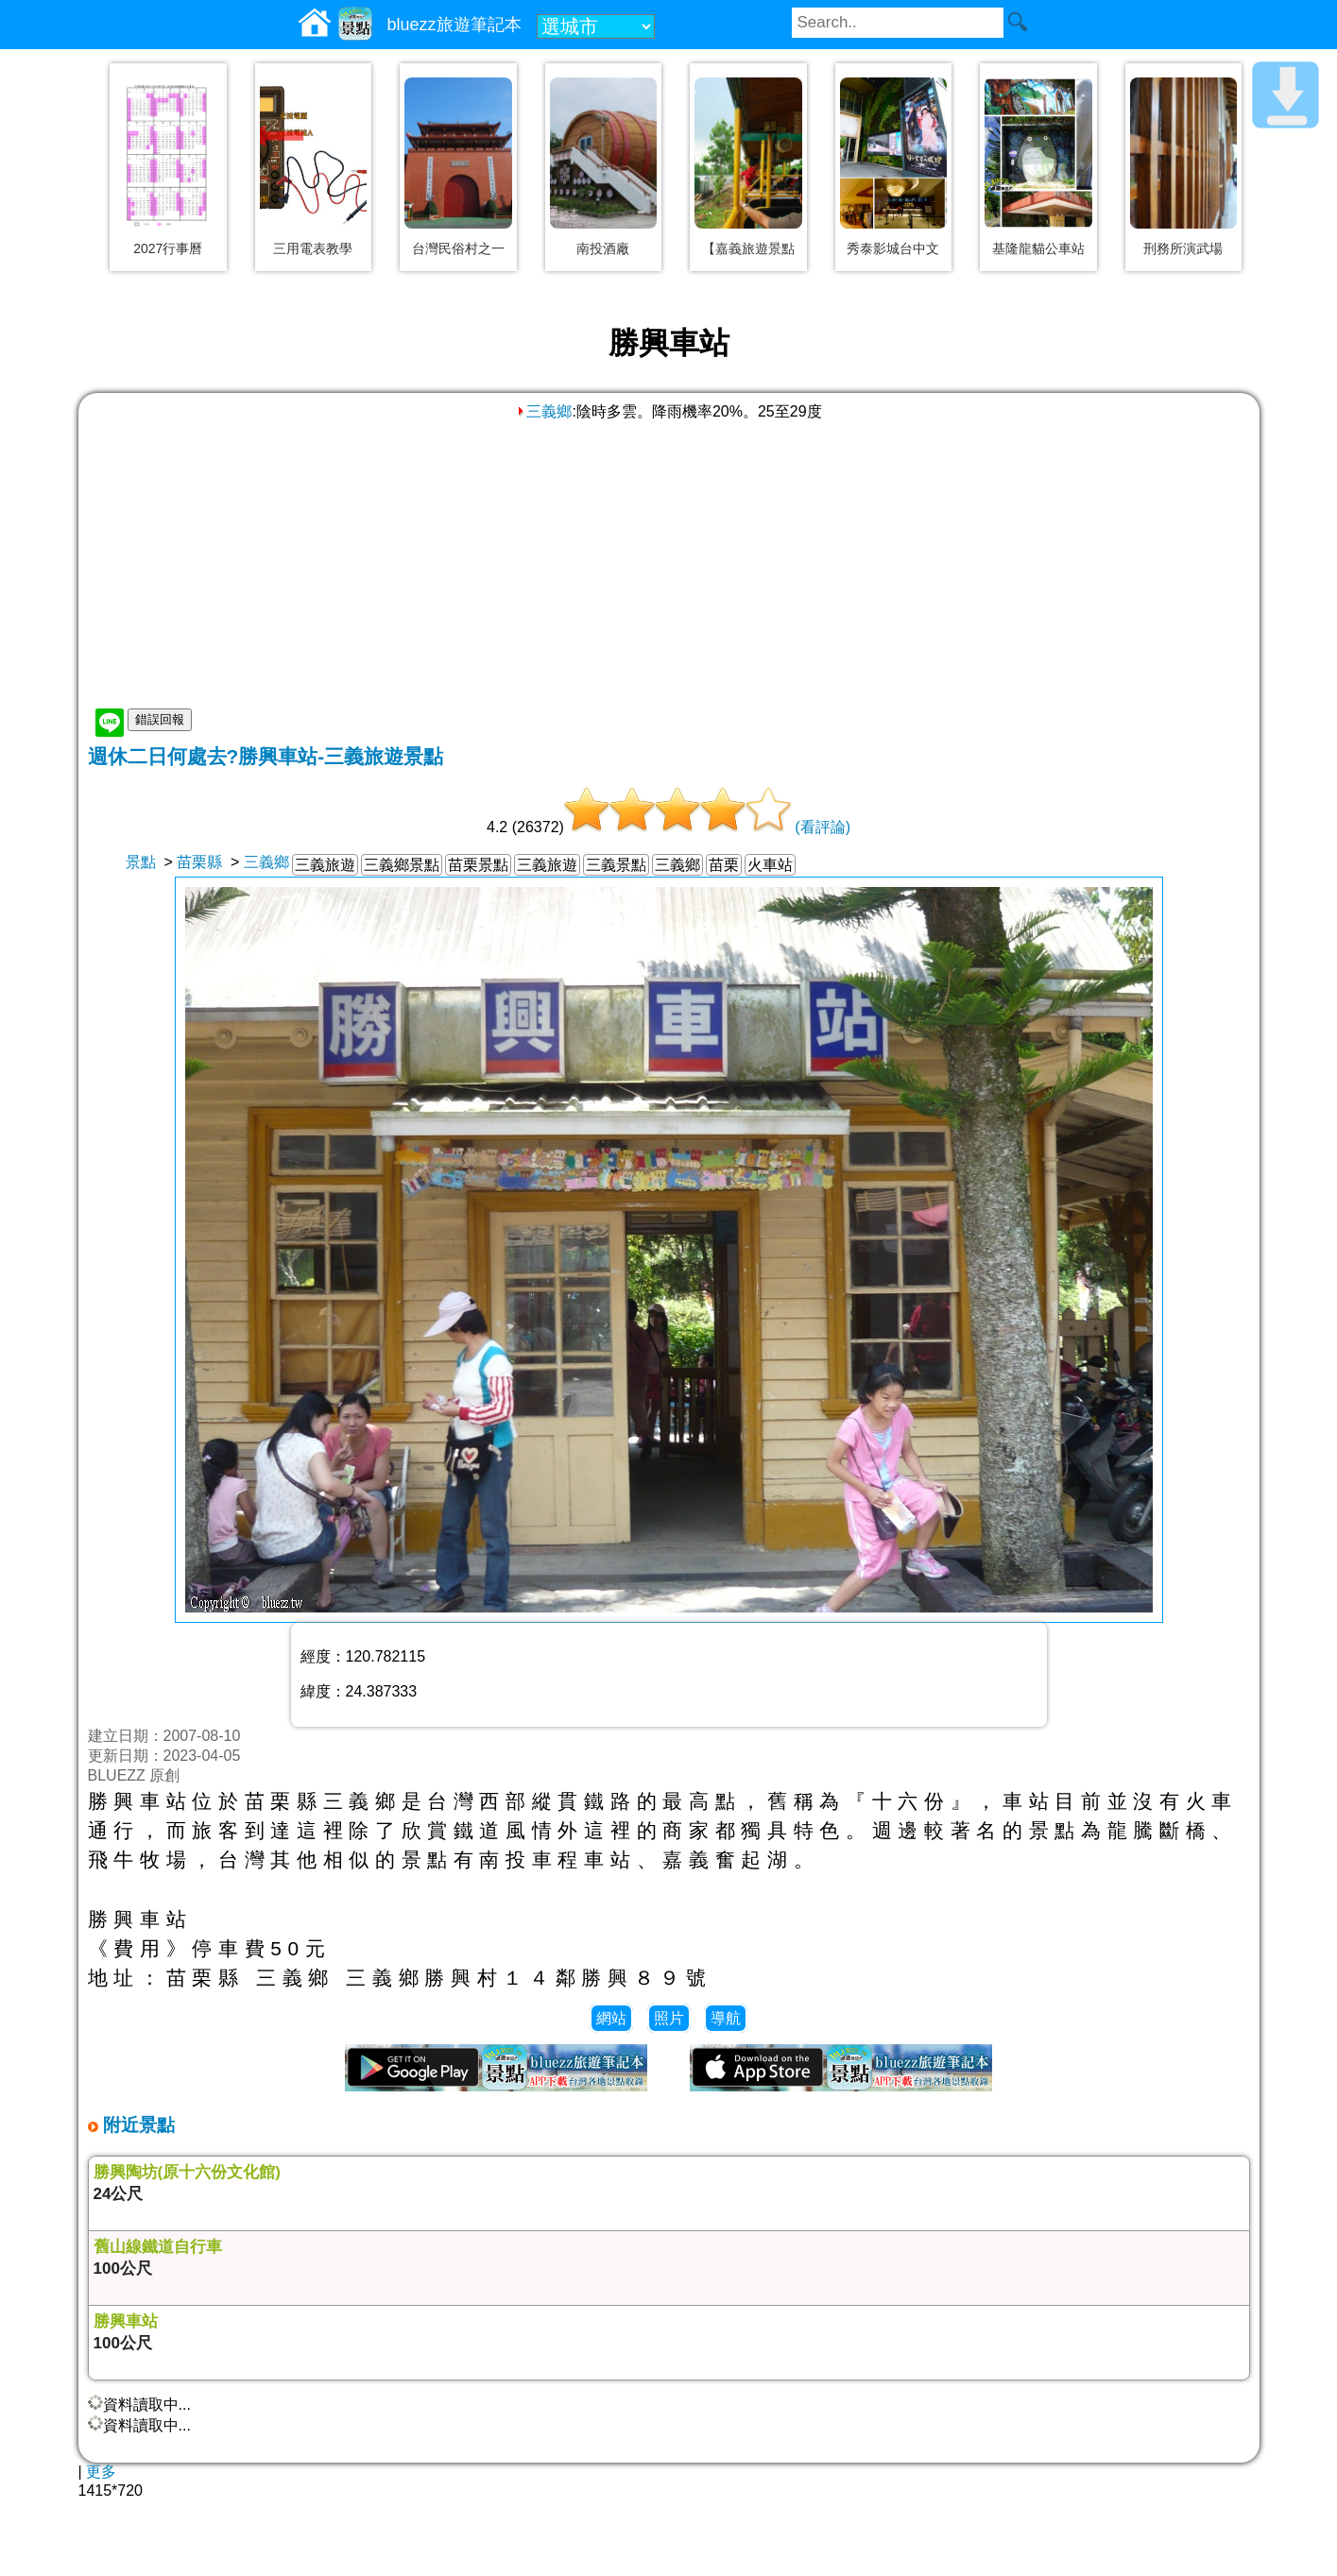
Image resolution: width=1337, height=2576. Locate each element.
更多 (101, 2472)
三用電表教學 (312, 248)
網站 (611, 2018)
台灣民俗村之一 (458, 248)
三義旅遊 (325, 865)
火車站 (770, 865)
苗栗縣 (199, 862)
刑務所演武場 (1183, 248)
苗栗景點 (478, 865)
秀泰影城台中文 (893, 248)
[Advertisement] (669, 564)
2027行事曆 (167, 248)
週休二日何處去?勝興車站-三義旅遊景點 (266, 756)
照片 (669, 2018)
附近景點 (136, 2125)
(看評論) (822, 827)
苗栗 (724, 865)
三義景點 (616, 865)
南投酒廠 (602, 248)
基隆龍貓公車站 (1038, 248)
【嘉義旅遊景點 (748, 248)
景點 (141, 862)
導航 (726, 2018)
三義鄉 (543, 411)
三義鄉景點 (401, 865)
